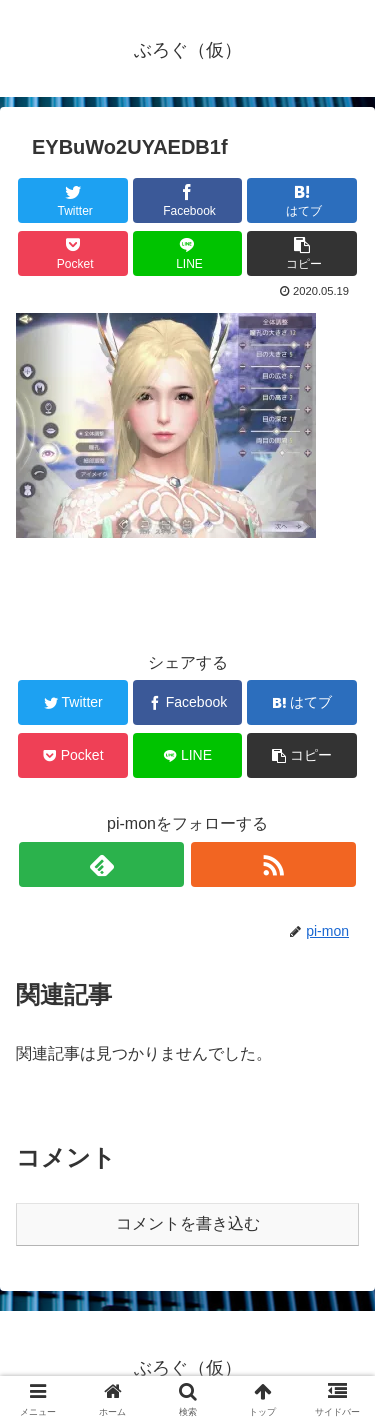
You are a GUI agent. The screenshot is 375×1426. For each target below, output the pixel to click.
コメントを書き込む (188, 1223)
